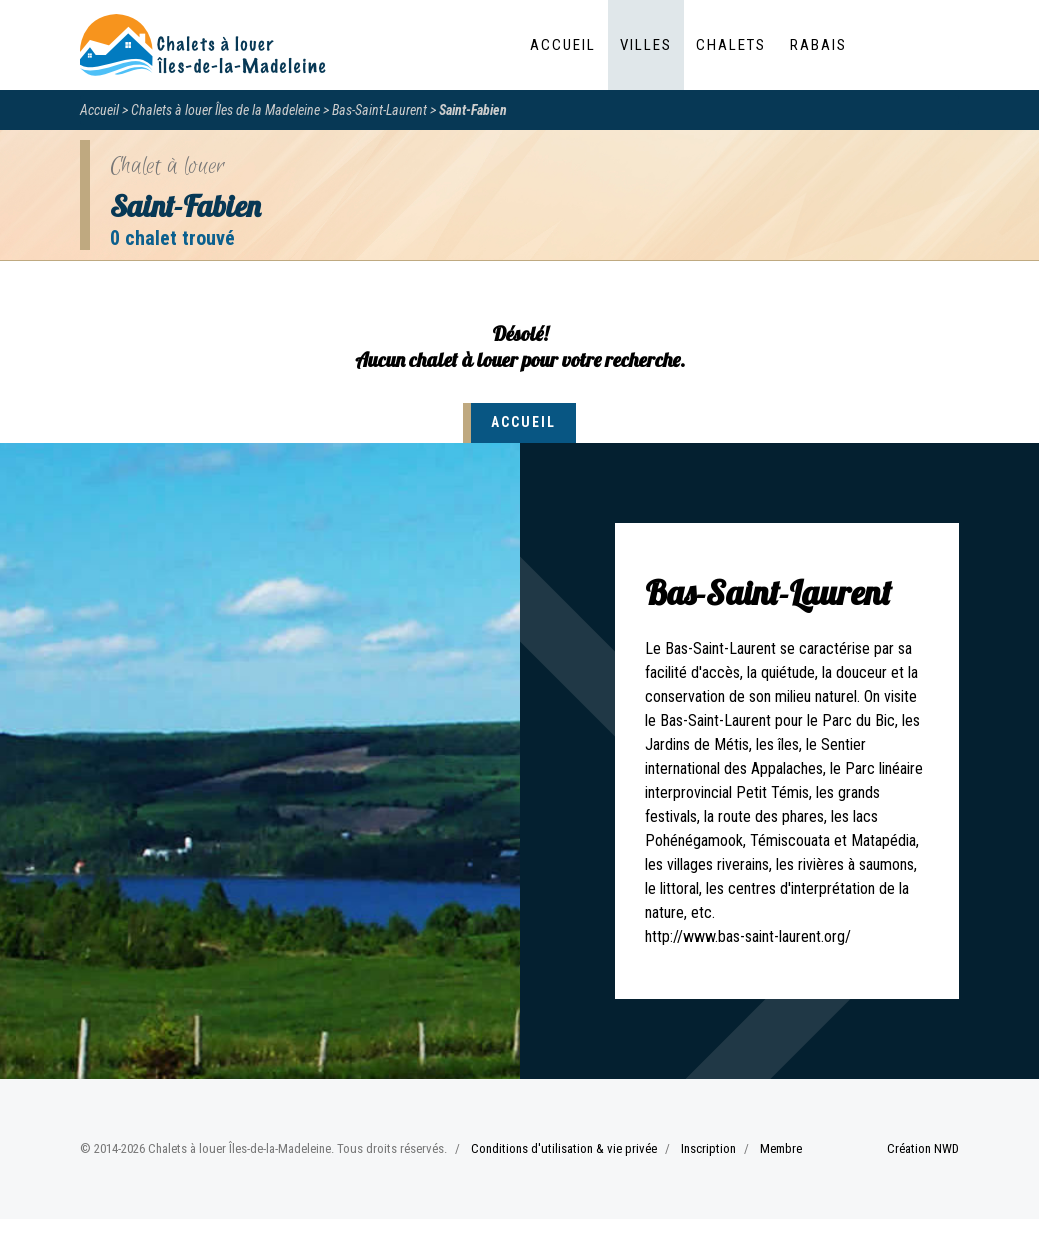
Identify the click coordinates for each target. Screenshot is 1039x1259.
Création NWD (923, 1148)
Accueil (563, 45)
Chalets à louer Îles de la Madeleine (225, 110)
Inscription (708, 1148)
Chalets (731, 45)
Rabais (818, 45)
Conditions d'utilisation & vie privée (564, 1148)
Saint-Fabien (473, 110)
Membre (781, 1148)
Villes (646, 45)
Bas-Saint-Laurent (379, 110)
